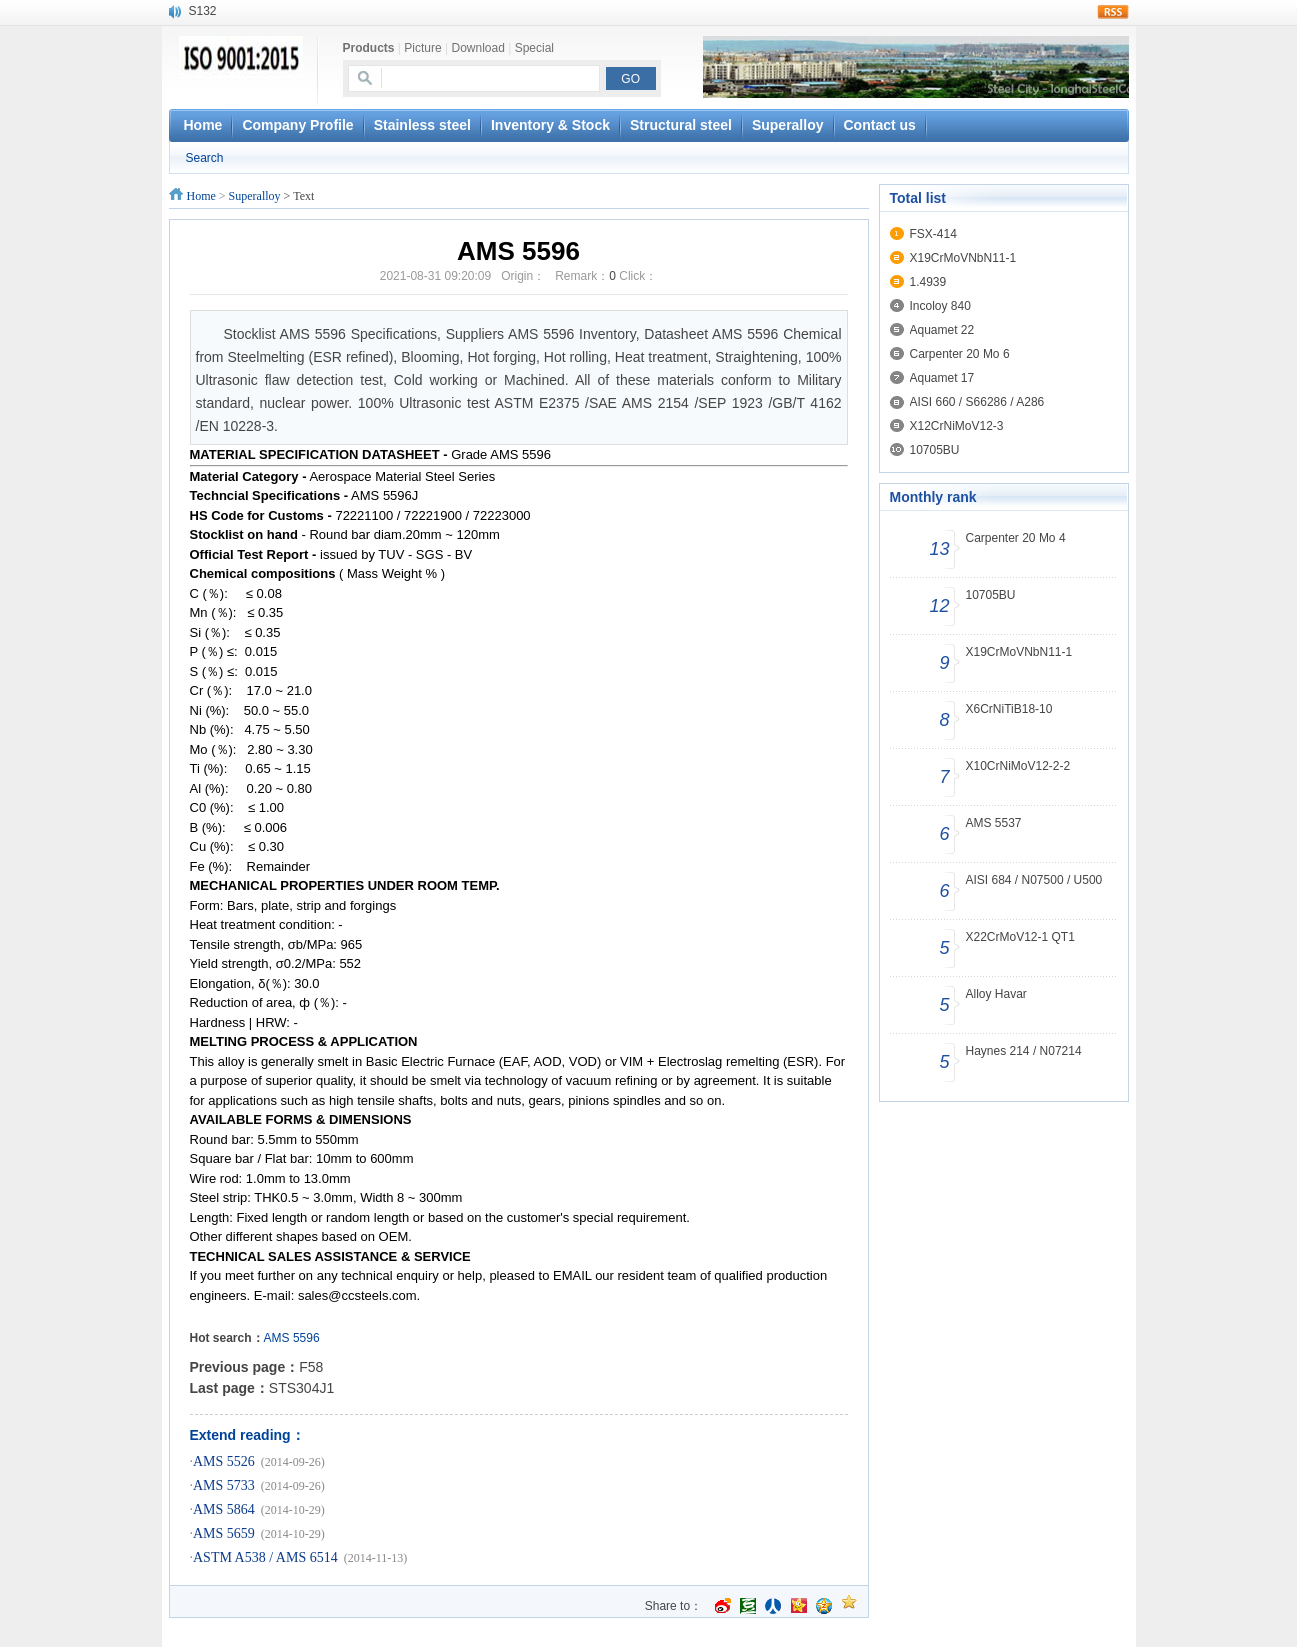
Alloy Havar (996, 994)
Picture (422, 48)
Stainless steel (422, 125)
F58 (311, 1367)
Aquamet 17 (942, 378)
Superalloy (788, 125)
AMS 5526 (224, 1461)
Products (369, 48)
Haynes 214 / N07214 (1024, 1051)
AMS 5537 (994, 823)
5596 (306, 1338)
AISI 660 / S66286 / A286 (977, 402)
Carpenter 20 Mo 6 (960, 354)
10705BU (935, 450)
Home (201, 196)
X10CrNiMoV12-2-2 (1018, 766)
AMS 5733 (224, 1485)
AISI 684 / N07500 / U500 (1034, 880)
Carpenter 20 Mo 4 (1016, 538)
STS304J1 (301, 1388)
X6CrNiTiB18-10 (1009, 709)
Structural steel (681, 125)
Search (205, 158)
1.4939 (928, 282)
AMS (277, 1338)
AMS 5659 (224, 1533)
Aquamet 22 (942, 330)
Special (534, 48)
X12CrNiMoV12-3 (957, 426)
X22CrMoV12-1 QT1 (1020, 937)
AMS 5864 (224, 1509)
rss (1113, 12)
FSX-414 (933, 234)
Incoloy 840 (940, 306)
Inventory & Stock (550, 125)
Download (477, 48)
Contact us (880, 125)
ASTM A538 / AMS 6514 (265, 1557)
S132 (203, 11)
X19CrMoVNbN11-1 (963, 258)
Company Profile (297, 125)
